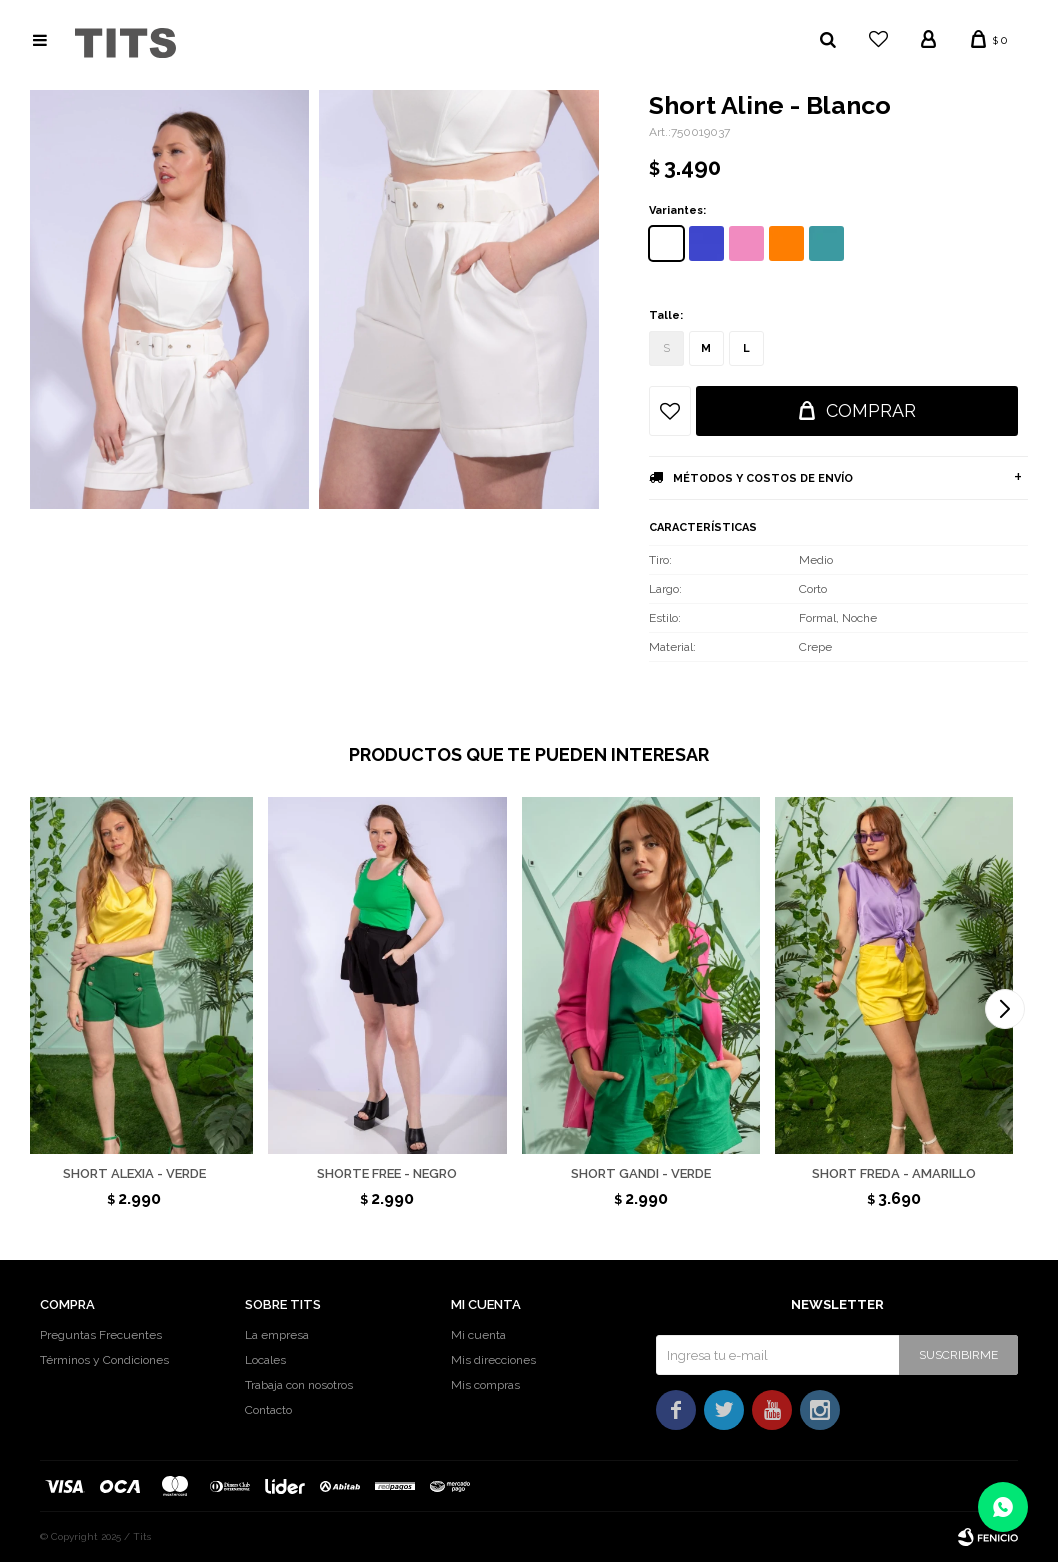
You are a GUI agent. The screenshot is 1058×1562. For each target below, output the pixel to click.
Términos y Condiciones (104, 1360)
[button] (1004, 1009)
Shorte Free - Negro (387, 1173)
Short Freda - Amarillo (894, 1173)
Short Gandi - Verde (641, 1173)
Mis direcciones (493, 1360)
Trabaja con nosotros (299, 1385)
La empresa (277, 1335)
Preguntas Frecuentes (101, 1335)
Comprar (871, 410)
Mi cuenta (478, 1335)
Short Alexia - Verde (134, 1173)
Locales (265, 1360)
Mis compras (485, 1385)
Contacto (268, 1410)
